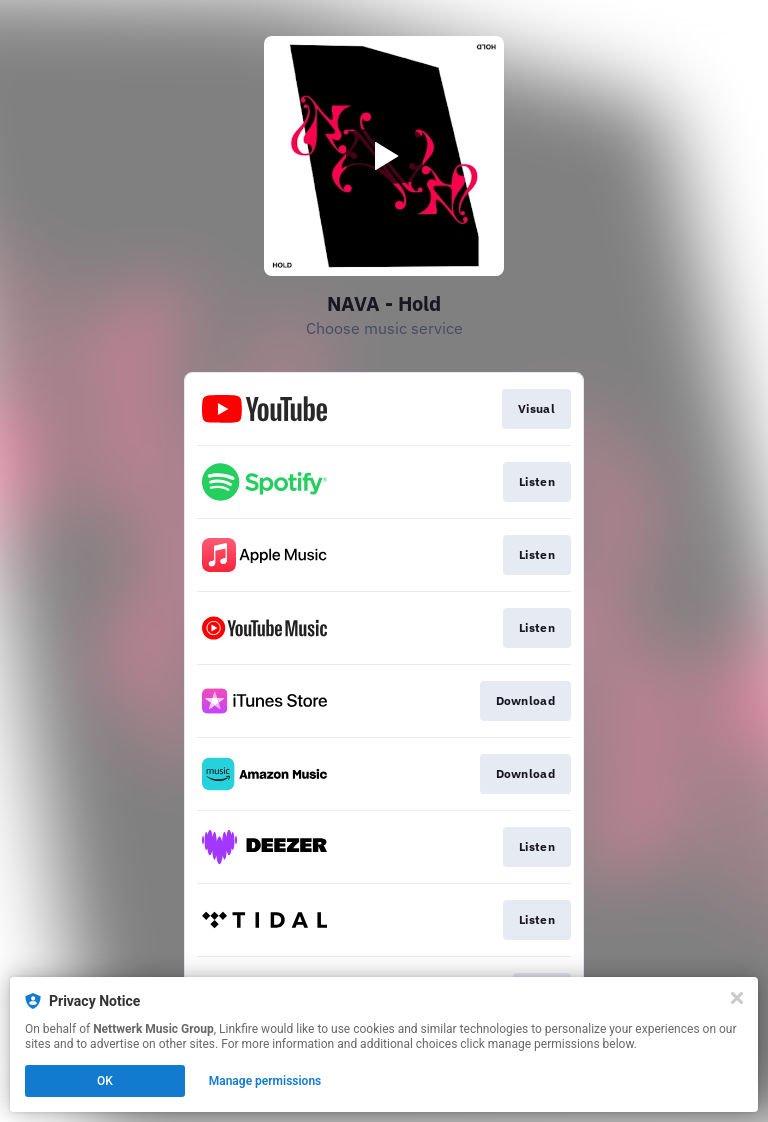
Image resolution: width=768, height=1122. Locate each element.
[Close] (737, 998)
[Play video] (384, 156)
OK (105, 1081)
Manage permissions (265, 1081)
